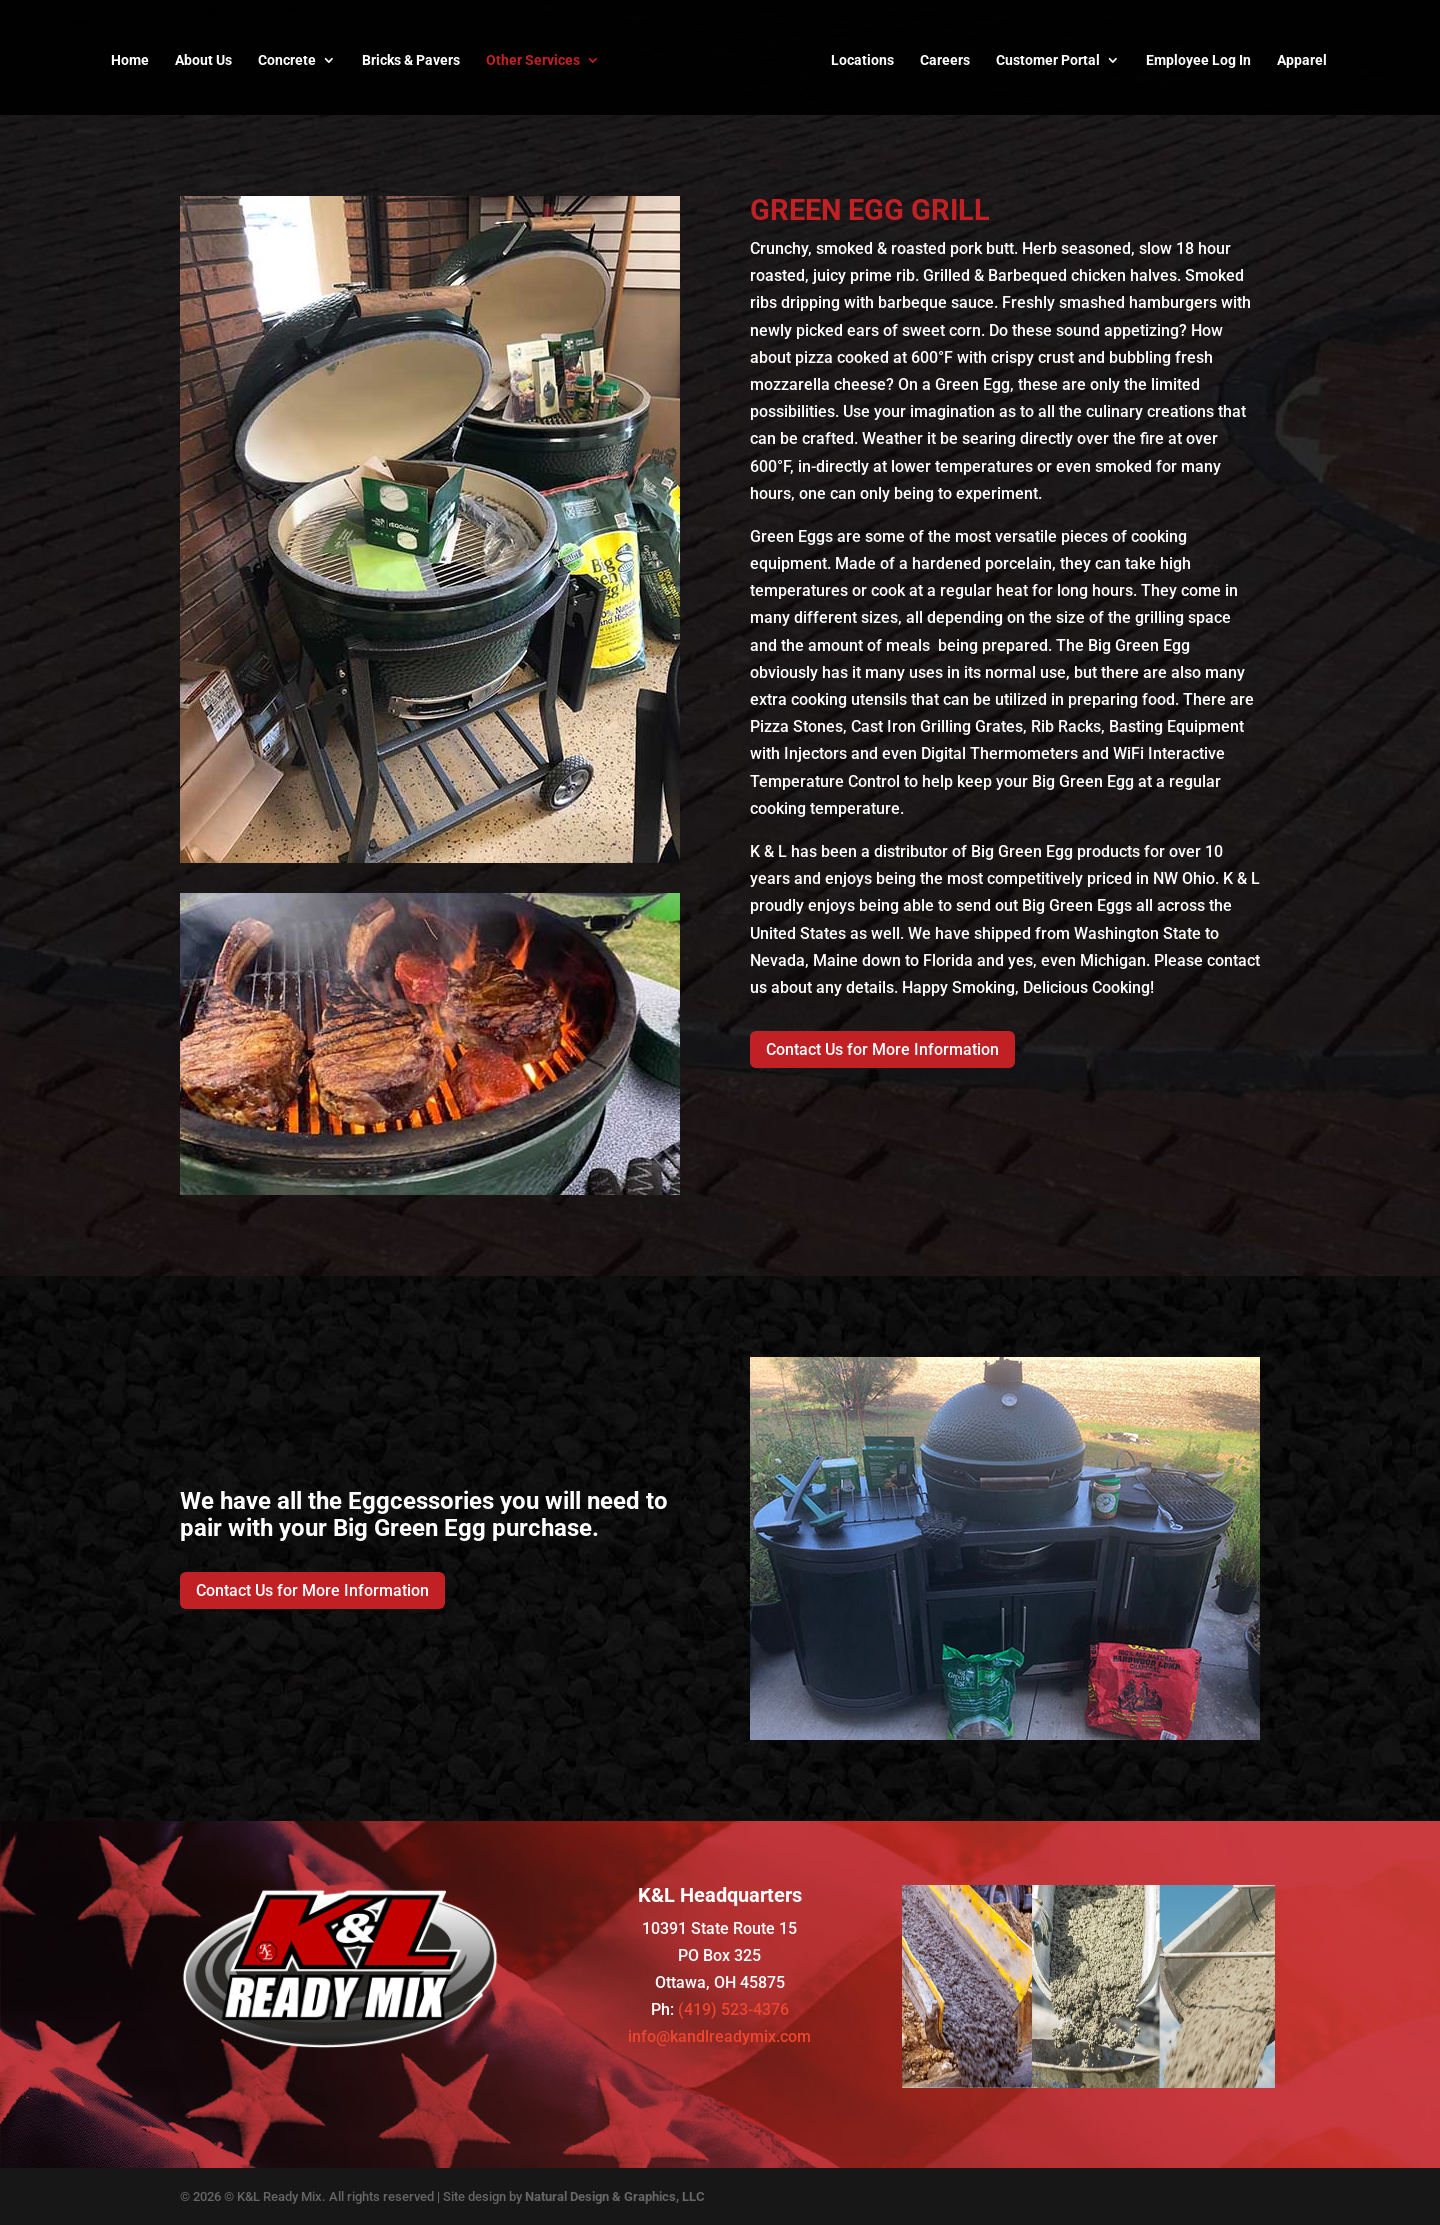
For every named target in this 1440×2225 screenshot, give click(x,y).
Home (130, 60)
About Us (203, 60)
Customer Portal (1048, 60)
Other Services (533, 60)
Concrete (287, 60)
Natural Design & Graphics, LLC (615, 2196)
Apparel (1302, 60)
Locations (862, 60)
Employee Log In (1198, 60)
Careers (945, 60)
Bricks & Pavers (411, 60)
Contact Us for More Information (882, 1049)
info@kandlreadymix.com (719, 2036)
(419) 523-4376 (733, 2009)
